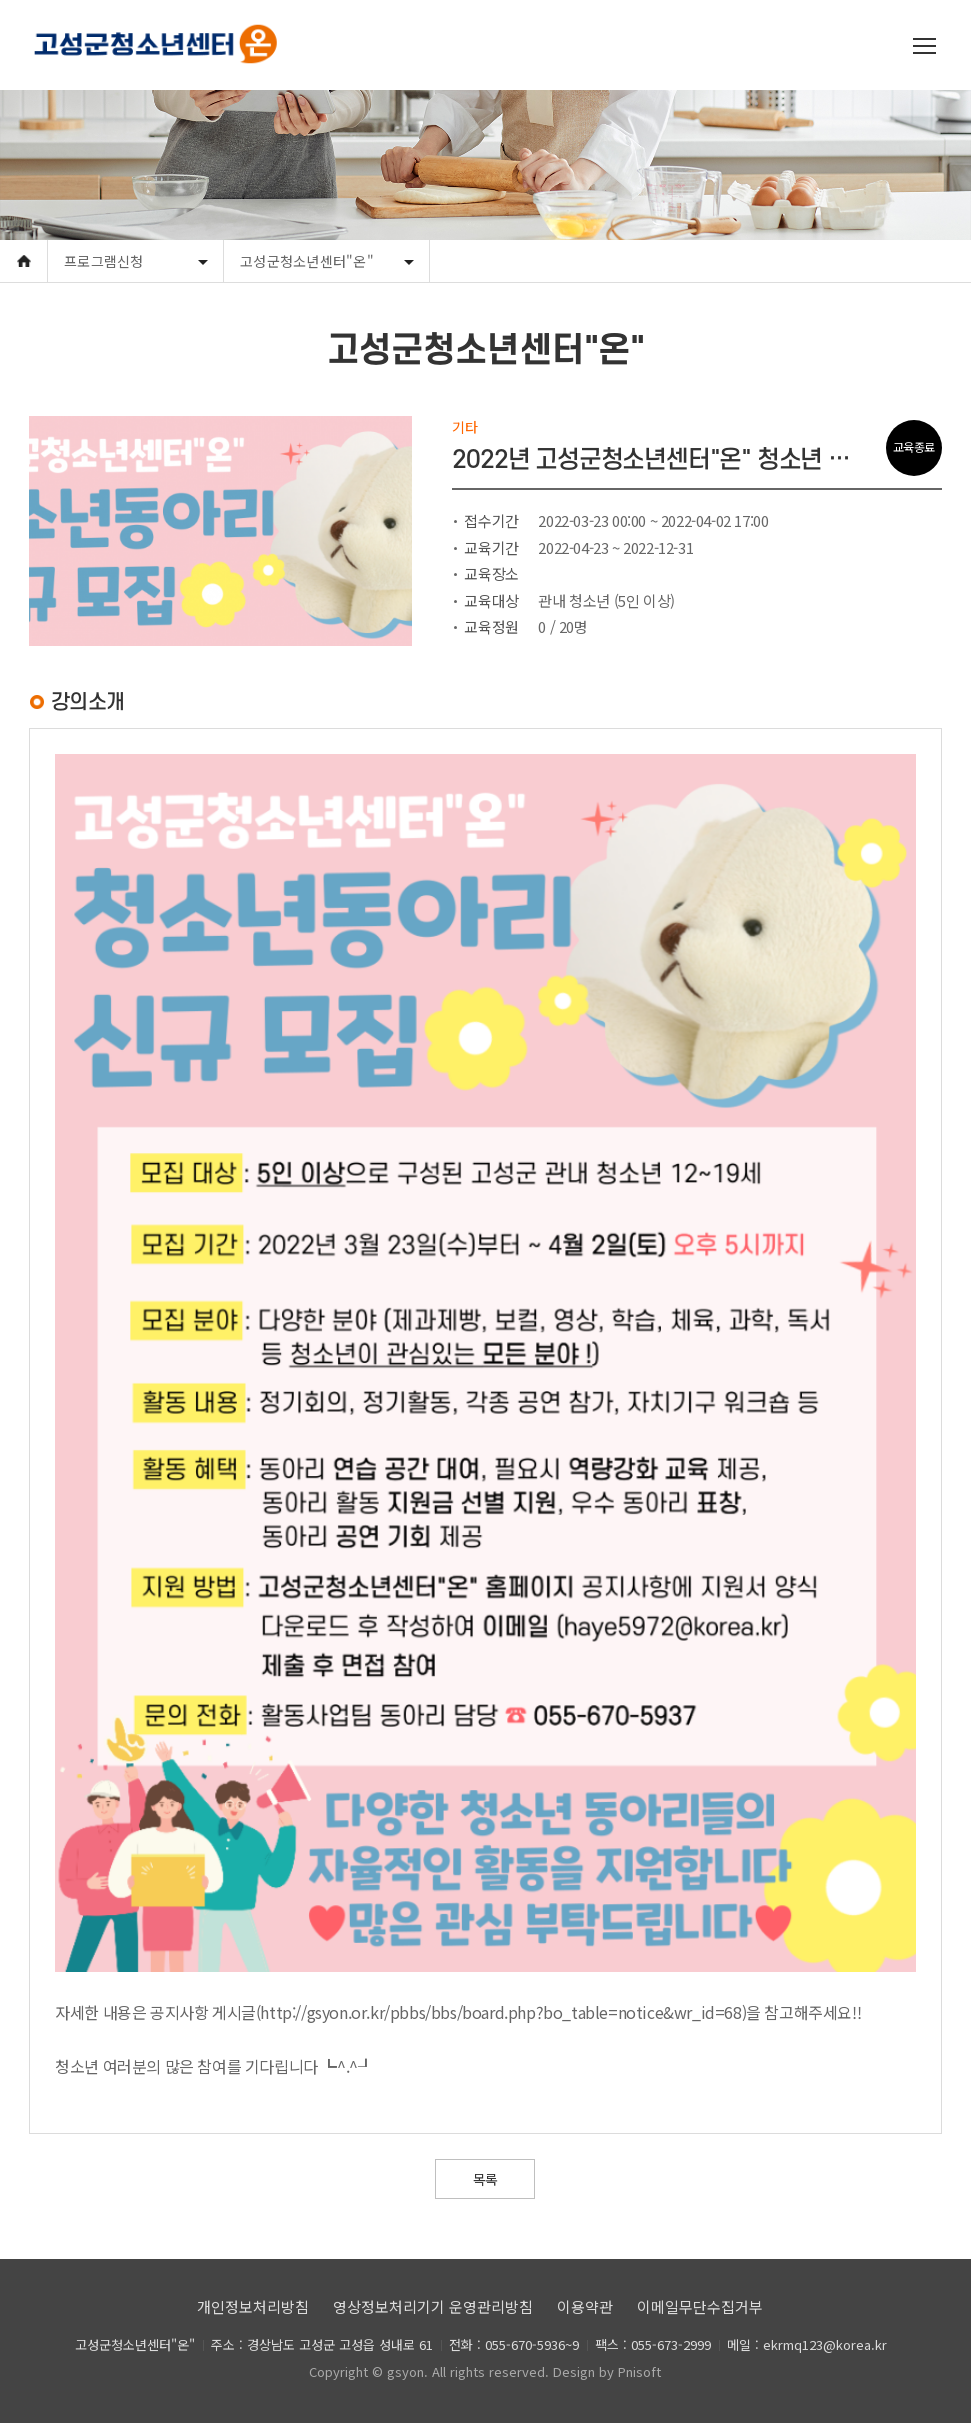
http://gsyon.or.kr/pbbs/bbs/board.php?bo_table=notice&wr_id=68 (500, 2012)
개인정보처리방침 (253, 2306)
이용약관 (585, 2306)
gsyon (405, 2371)
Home (23, 261)
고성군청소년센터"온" (307, 261)
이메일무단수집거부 (700, 2306)
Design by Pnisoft (607, 2371)
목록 (485, 2179)
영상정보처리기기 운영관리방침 (433, 2306)
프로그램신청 (104, 261)
